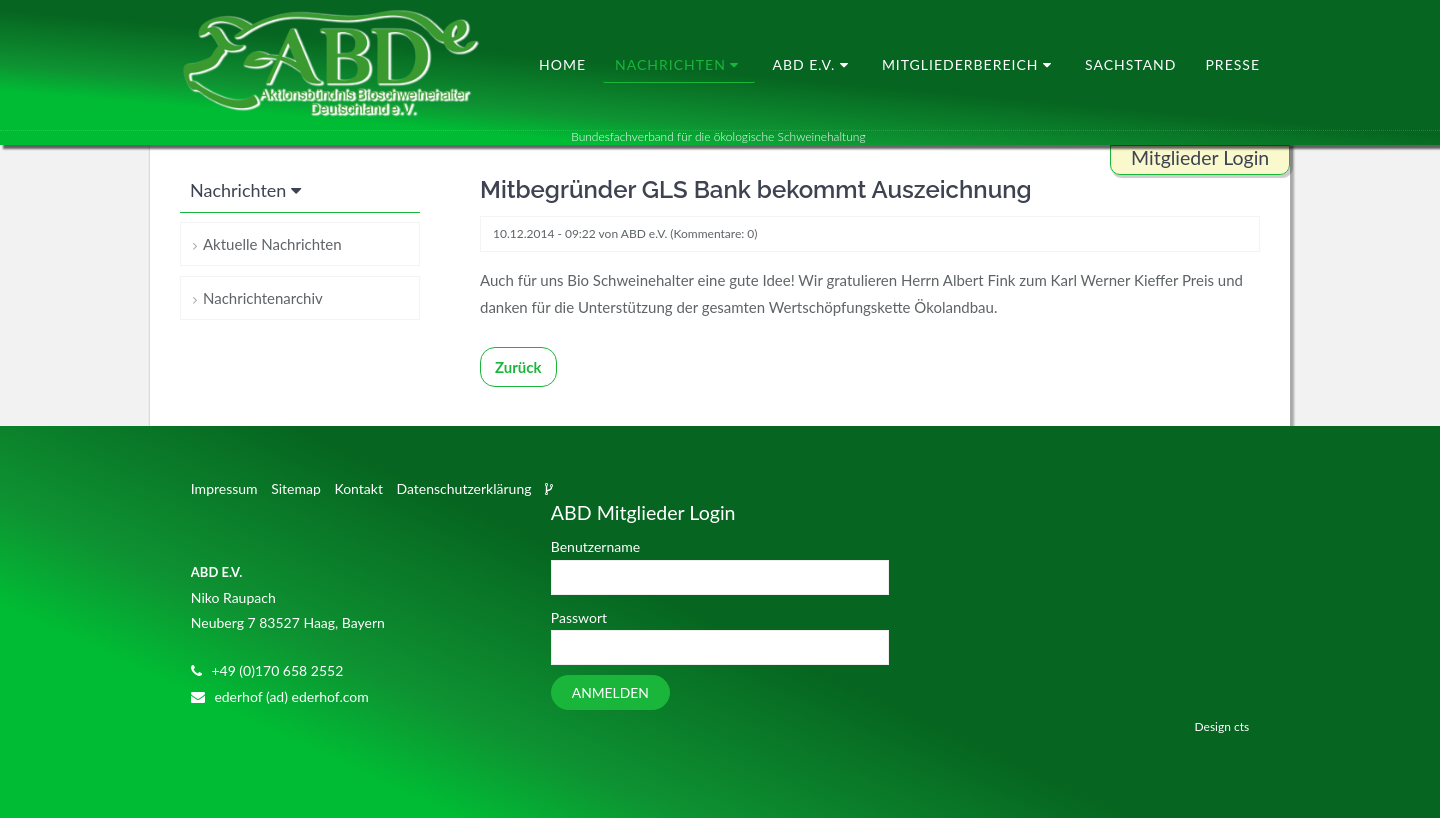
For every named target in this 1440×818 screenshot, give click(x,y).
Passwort (579, 617)
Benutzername (595, 546)
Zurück (518, 367)
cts (1241, 726)
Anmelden (610, 692)
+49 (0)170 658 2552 (277, 670)
